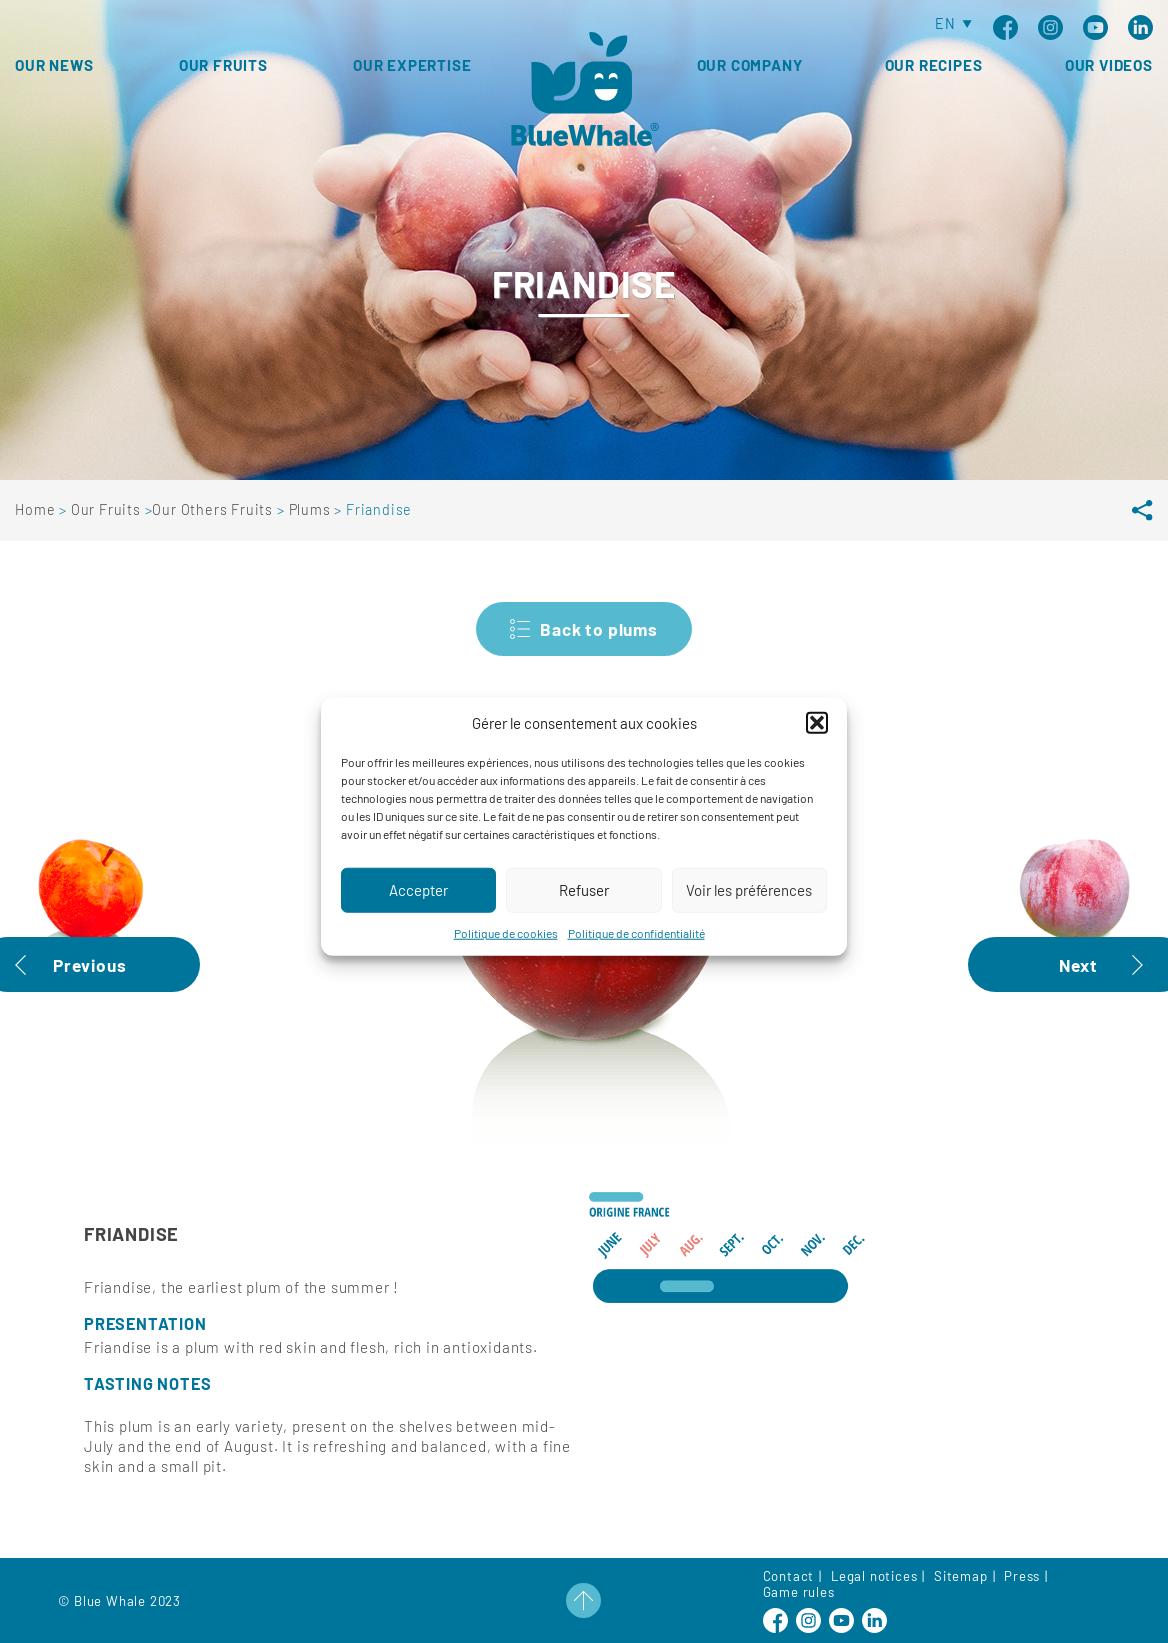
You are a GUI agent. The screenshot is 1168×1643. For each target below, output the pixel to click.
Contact (789, 1576)
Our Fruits (108, 509)
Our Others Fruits (214, 509)
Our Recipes (934, 65)
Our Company (750, 65)
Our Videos (1109, 65)
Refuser (584, 912)
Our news (54, 65)
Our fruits (223, 65)
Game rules (799, 1592)
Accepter (418, 912)
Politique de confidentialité (636, 955)
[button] (817, 745)
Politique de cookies (506, 955)
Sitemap (961, 1576)
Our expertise (412, 65)
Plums (312, 509)
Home (37, 509)
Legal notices (874, 1576)
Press (1022, 1576)
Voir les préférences (749, 912)
